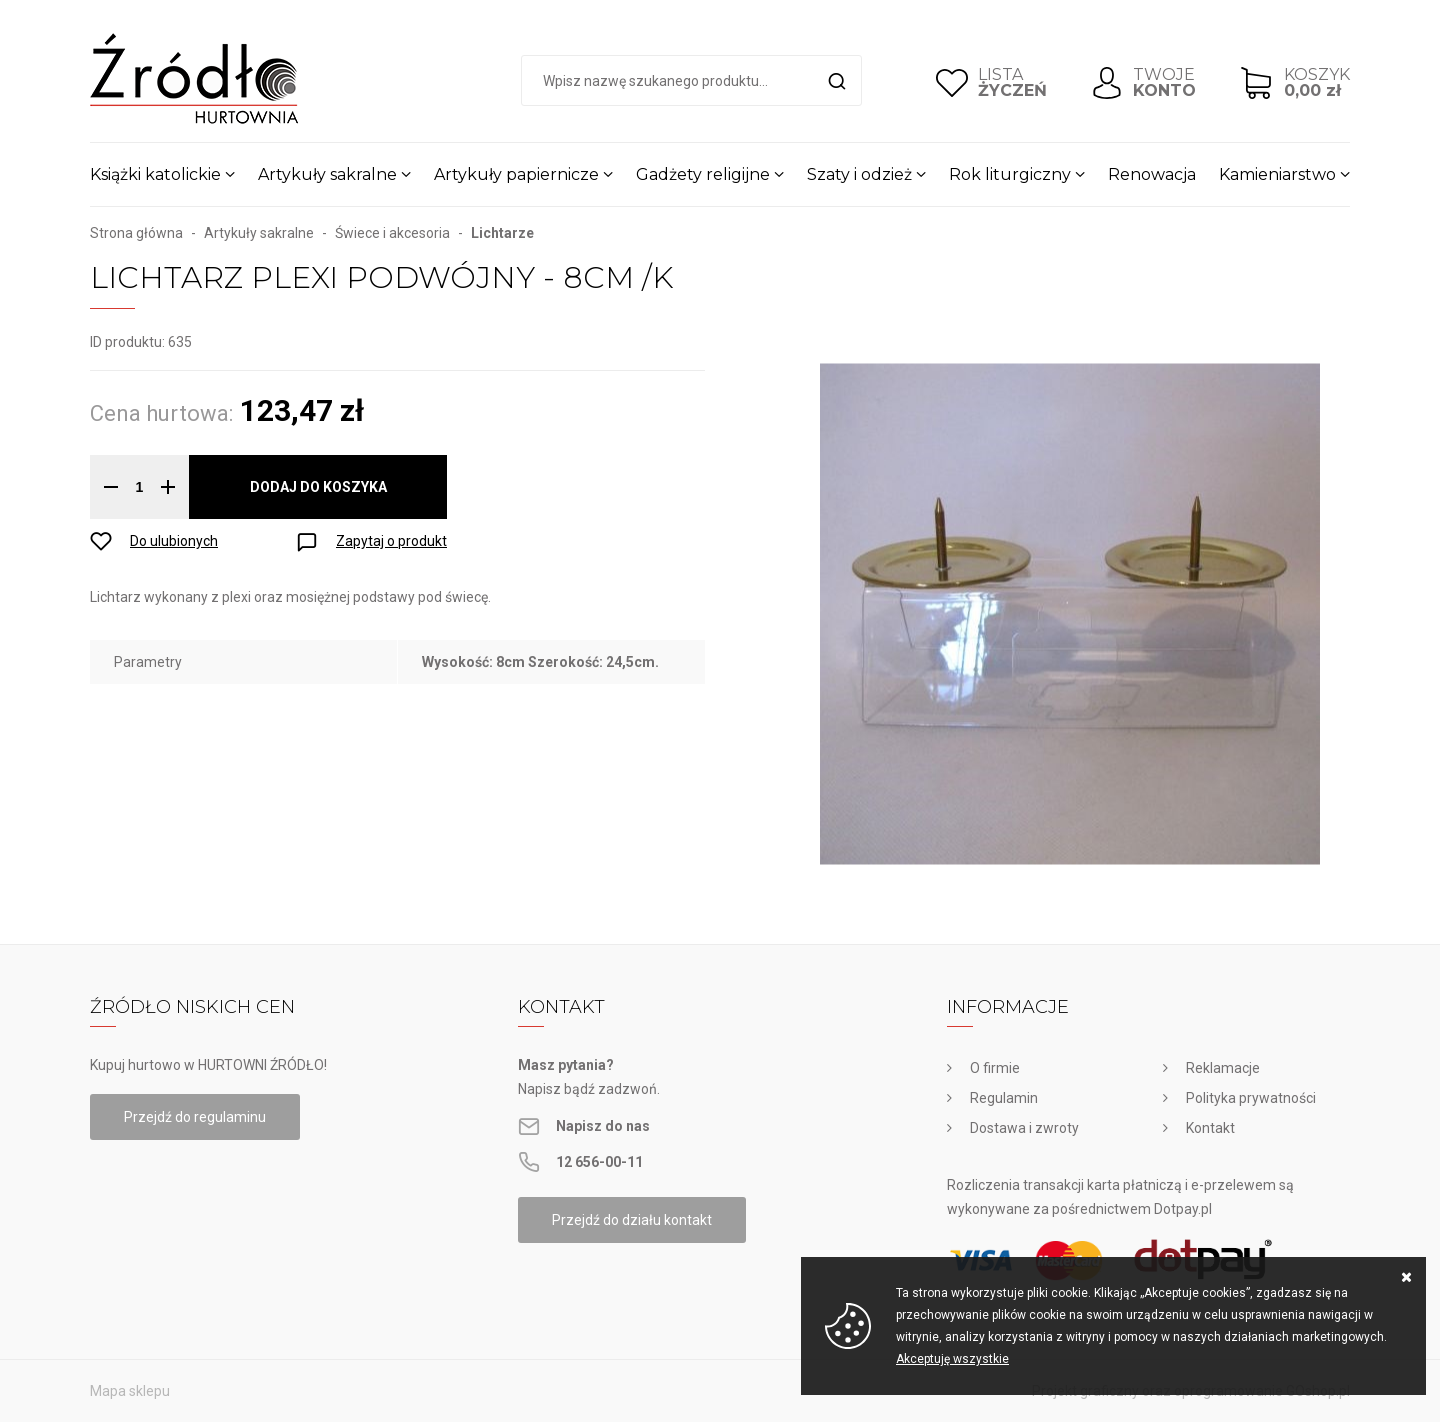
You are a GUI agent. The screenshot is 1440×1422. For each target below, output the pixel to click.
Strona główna (136, 233)
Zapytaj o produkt (391, 541)
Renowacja (1152, 174)
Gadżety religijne (703, 174)
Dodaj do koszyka (318, 487)
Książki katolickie (155, 174)
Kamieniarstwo (1277, 174)
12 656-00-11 (599, 1162)
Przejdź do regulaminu (195, 1117)
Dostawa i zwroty (1024, 1128)
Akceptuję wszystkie (952, 1359)
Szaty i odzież (859, 174)
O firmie (995, 1068)
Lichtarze (502, 233)
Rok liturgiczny (1010, 174)
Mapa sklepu (130, 1391)
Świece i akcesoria (392, 233)
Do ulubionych (174, 541)
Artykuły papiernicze (516, 174)
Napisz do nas (603, 1126)
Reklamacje (1223, 1068)
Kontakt (1210, 1128)
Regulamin (1004, 1098)
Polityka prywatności (1251, 1098)
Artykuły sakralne (327, 174)
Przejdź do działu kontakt (632, 1220)
